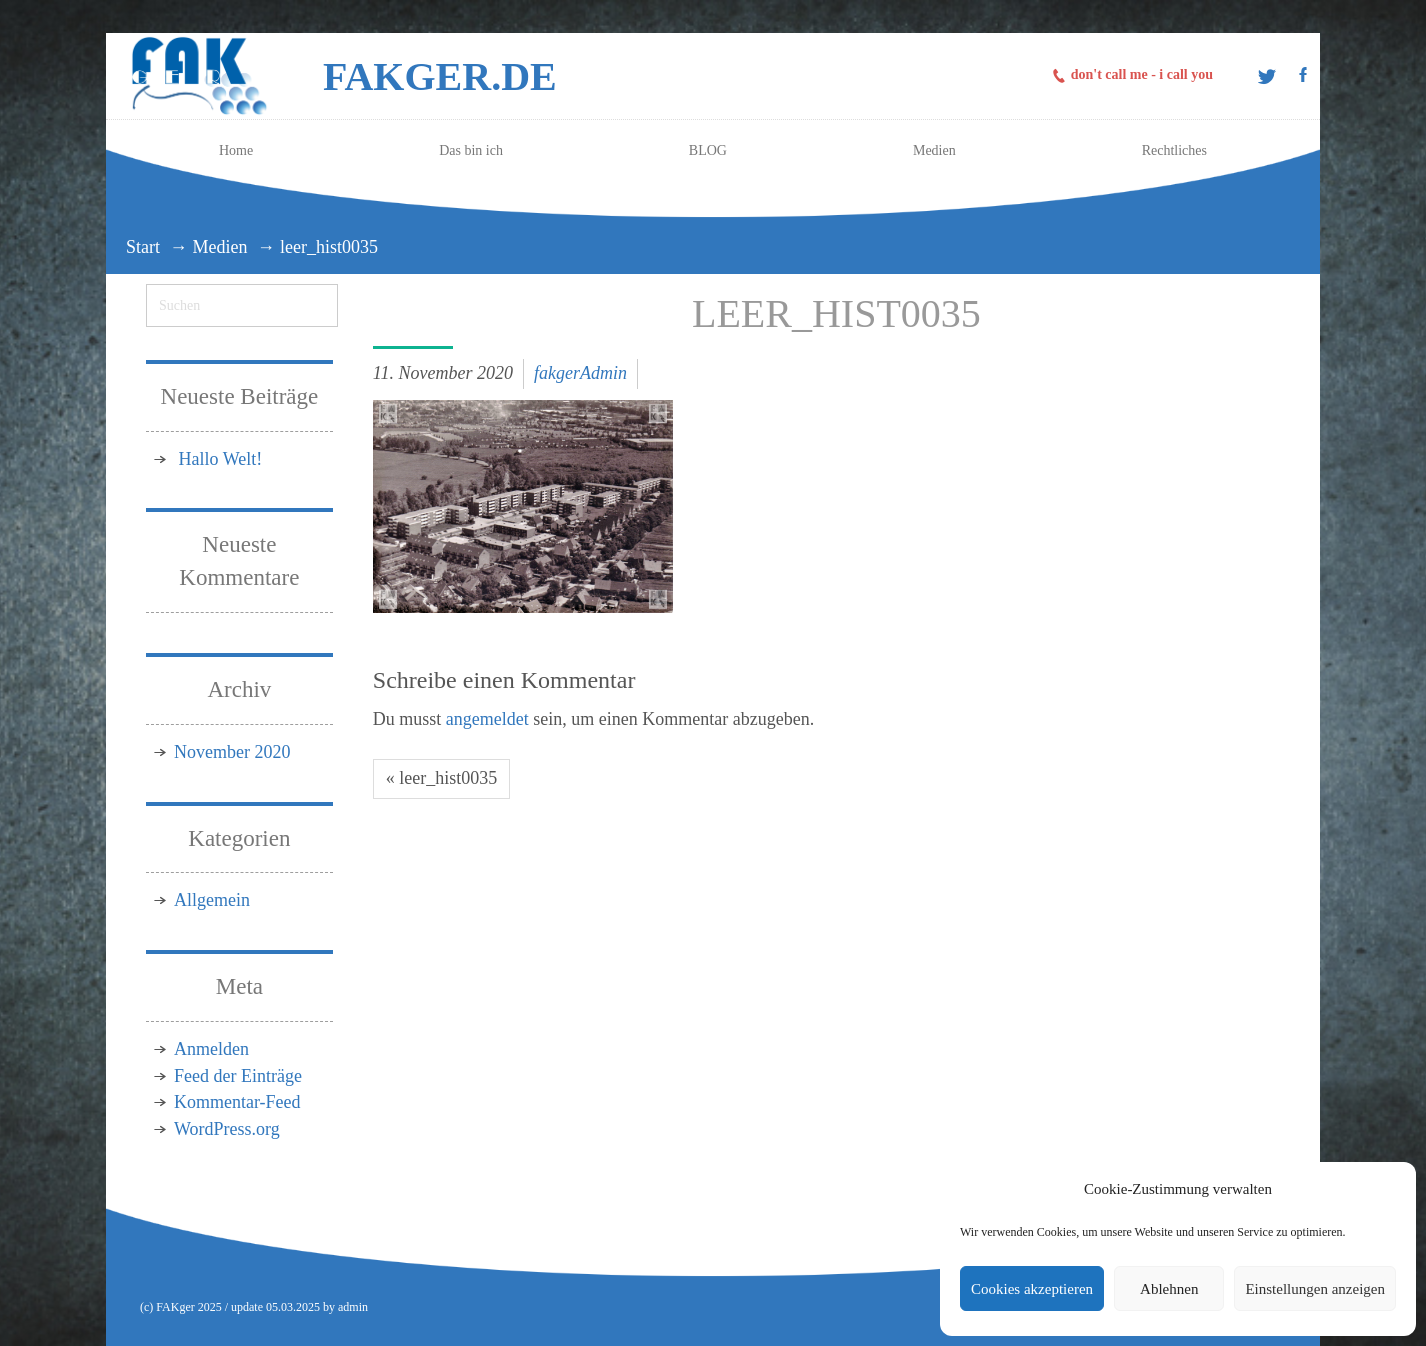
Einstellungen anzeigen (1315, 1289)
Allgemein (212, 900)
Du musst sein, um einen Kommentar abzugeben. (593, 719)
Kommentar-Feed (237, 1102)
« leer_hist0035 (441, 778)
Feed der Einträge (238, 1076)
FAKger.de (440, 76)
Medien (220, 247)
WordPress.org (227, 1129)
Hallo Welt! (221, 459)
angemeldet (487, 719)
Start (143, 247)
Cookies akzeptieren (1032, 1289)
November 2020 (232, 752)
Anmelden (211, 1049)
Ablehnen (1169, 1289)
